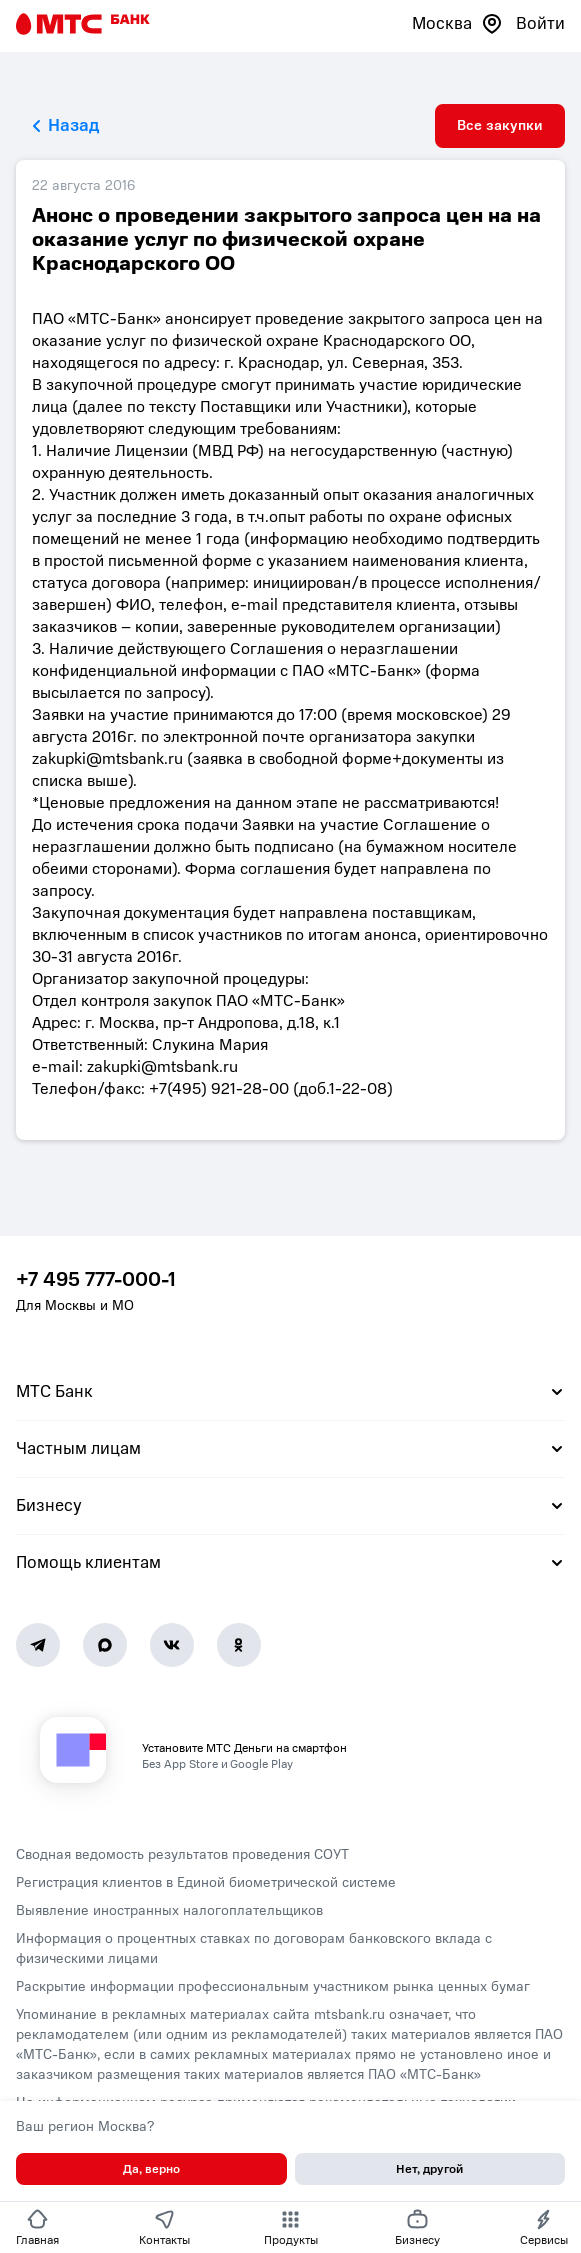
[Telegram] (38, 1645)
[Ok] (239, 1645)
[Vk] (172, 1645)
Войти (540, 23)
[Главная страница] (83, 24)
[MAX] (105, 1645)
